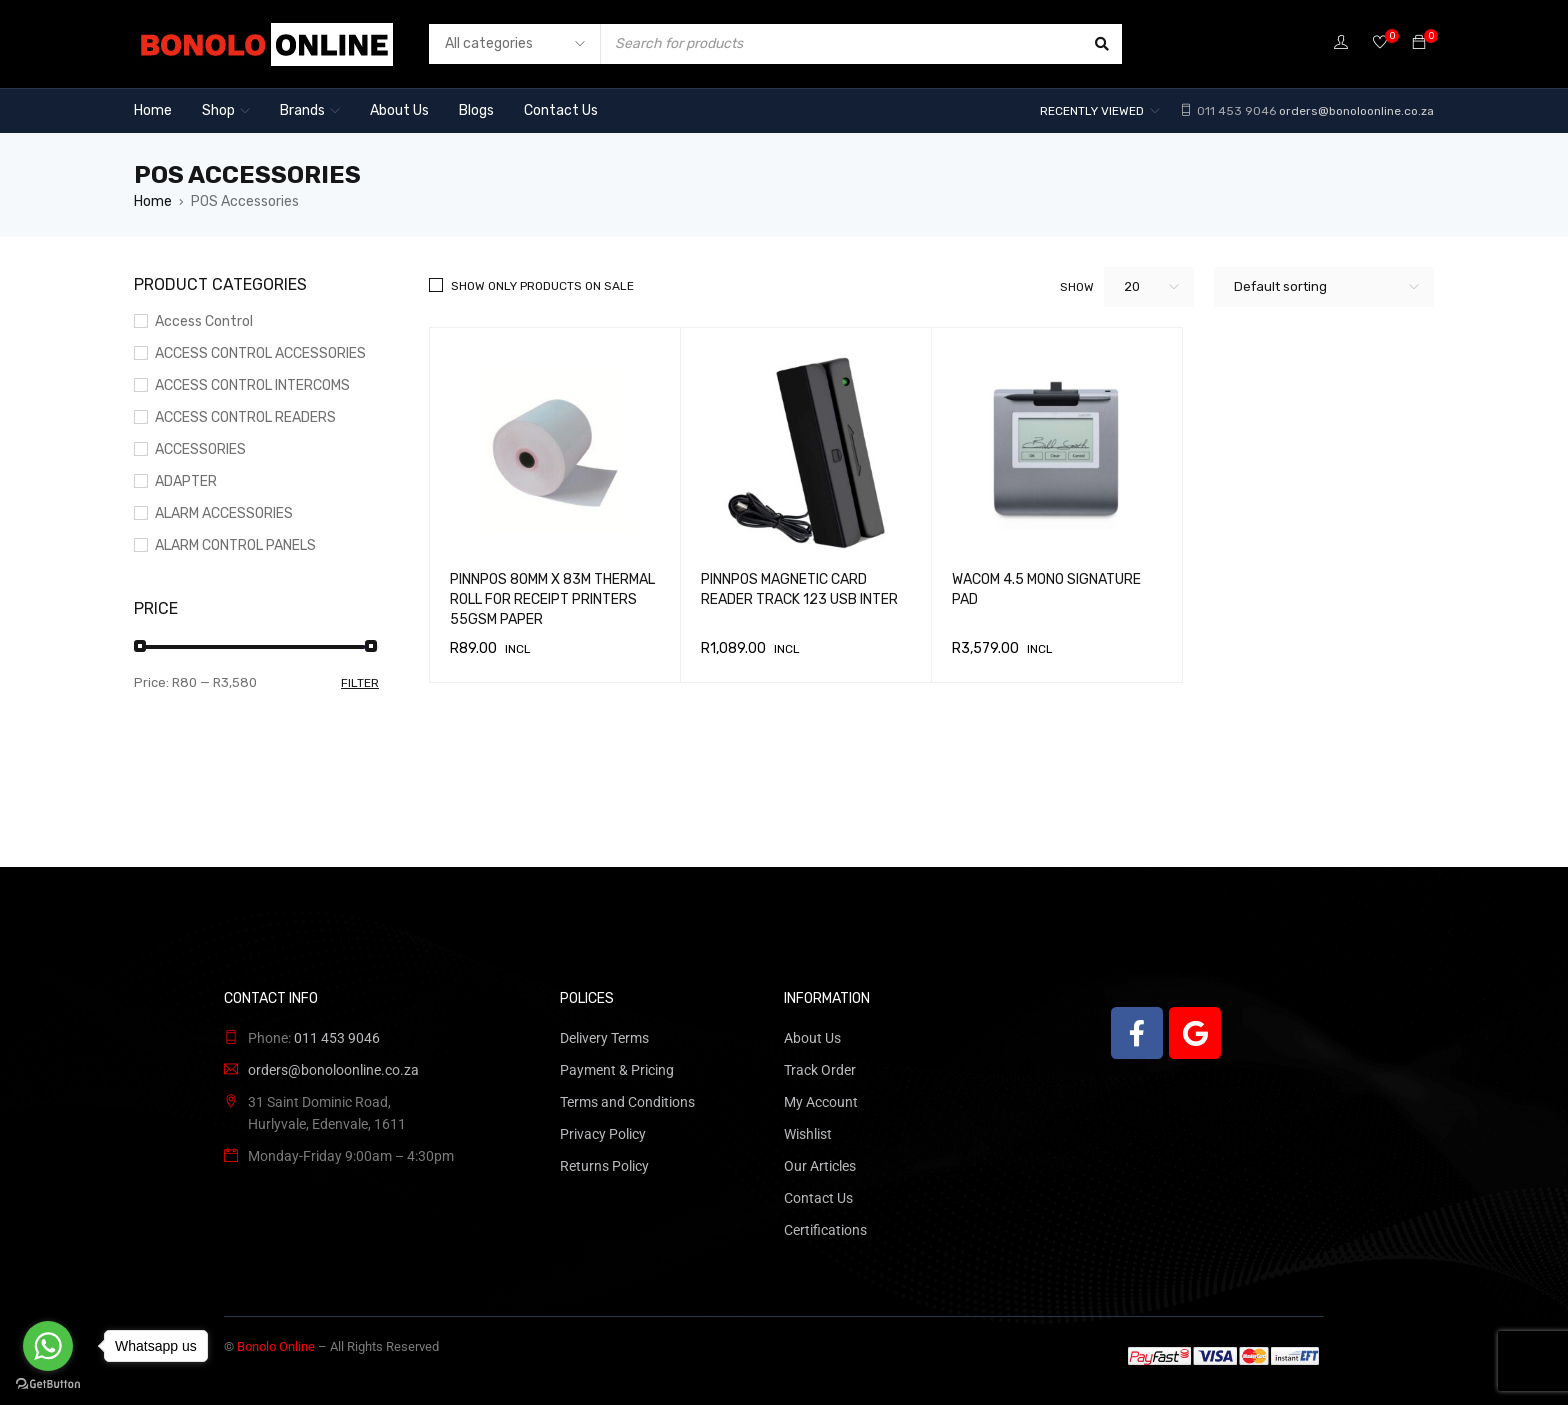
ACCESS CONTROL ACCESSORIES (260, 353)
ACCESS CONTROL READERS (245, 417)
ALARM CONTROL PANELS (235, 545)
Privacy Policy (603, 1134)
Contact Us (818, 1198)
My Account (821, 1102)
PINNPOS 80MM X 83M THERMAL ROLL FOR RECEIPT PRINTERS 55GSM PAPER (552, 599)
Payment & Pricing (617, 1070)
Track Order (820, 1070)
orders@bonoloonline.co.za (1356, 111)
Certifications (825, 1230)
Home (153, 201)
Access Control (204, 321)
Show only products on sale (542, 286)
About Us (812, 1038)
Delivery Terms (604, 1038)
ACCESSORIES (200, 449)
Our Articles (820, 1166)
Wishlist (808, 1134)
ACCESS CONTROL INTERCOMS (252, 385)
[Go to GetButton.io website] (48, 1384)
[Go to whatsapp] (48, 1346)
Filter (360, 683)
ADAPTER (186, 481)
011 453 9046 (1235, 111)
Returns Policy (604, 1166)
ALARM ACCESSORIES (224, 513)
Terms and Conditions (627, 1102)
